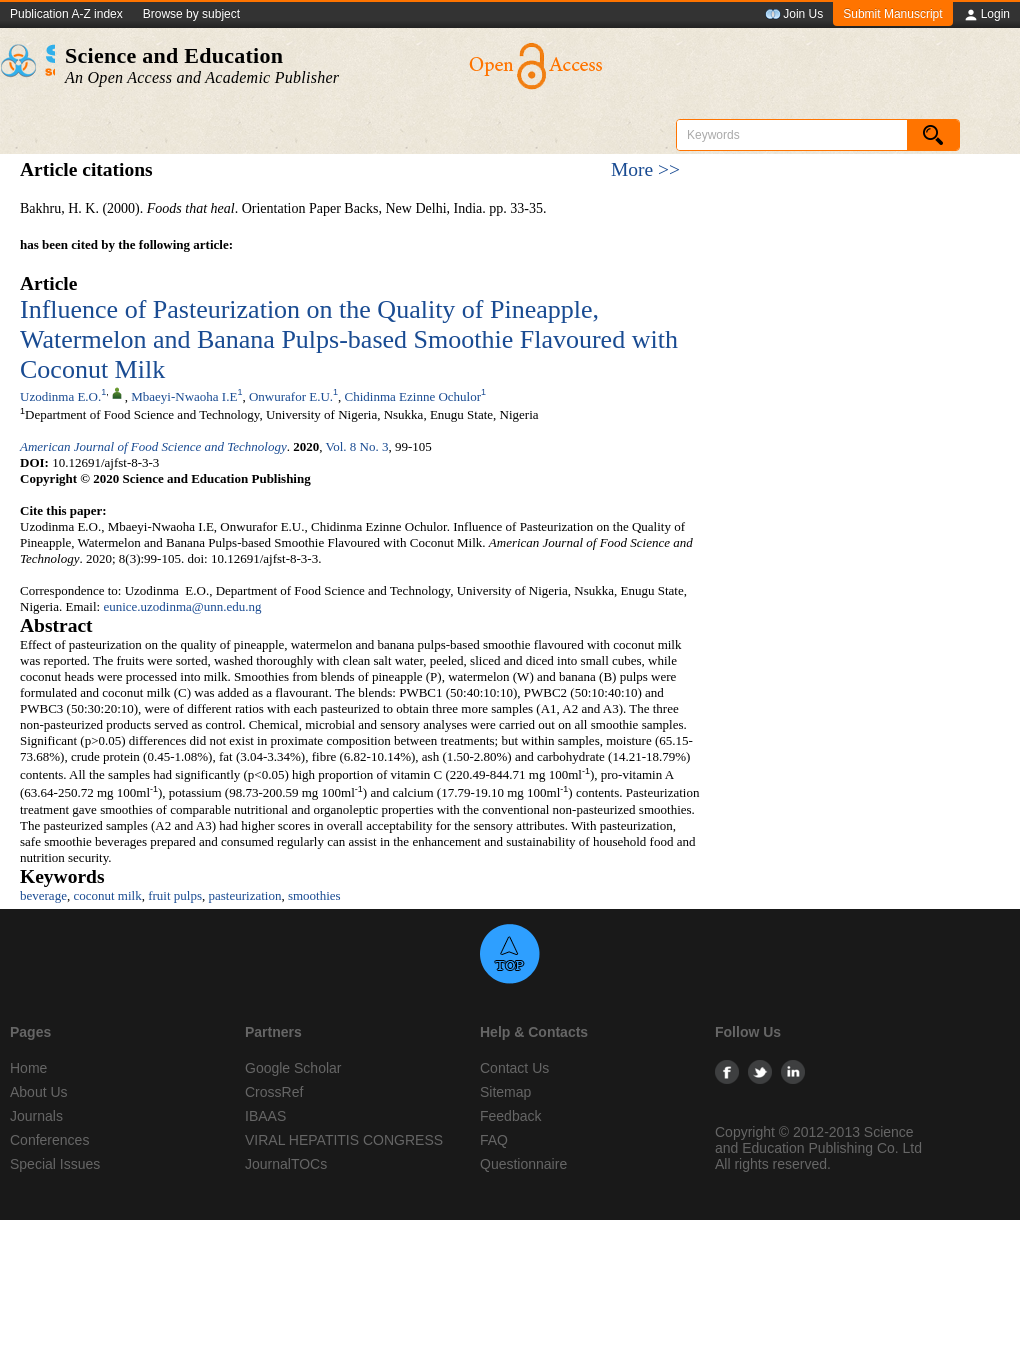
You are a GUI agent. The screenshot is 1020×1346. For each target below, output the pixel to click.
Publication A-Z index (66, 14)
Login (986, 15)
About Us (39, 1092)
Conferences (49, 1140)
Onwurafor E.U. (291, 396)
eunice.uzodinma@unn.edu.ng (182, 606)
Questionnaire (523, 1164)
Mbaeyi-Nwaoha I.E (184, 396)
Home (28, 1068)
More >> (645, 169)
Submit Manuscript (892, 14)
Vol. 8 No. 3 (356, 446)
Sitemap (505, 1092)
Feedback (510, 1116)
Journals (36, 1116)
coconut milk (107, 895)
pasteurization (244, 895)
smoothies (314, 895)
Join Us (794, 15)
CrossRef (274, 1092)
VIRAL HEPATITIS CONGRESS (344, 1140)
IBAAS (265, 1116)
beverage (43, 895)
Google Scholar (293, 1068)
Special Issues (55, 1164)
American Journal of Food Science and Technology (153, 446)
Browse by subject (191, 14)
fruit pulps (175, 895)
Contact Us (514, 1068)
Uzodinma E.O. (60, 396)
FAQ (494, 1140)
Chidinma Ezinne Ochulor (413, 396)
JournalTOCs (286, 1164)
